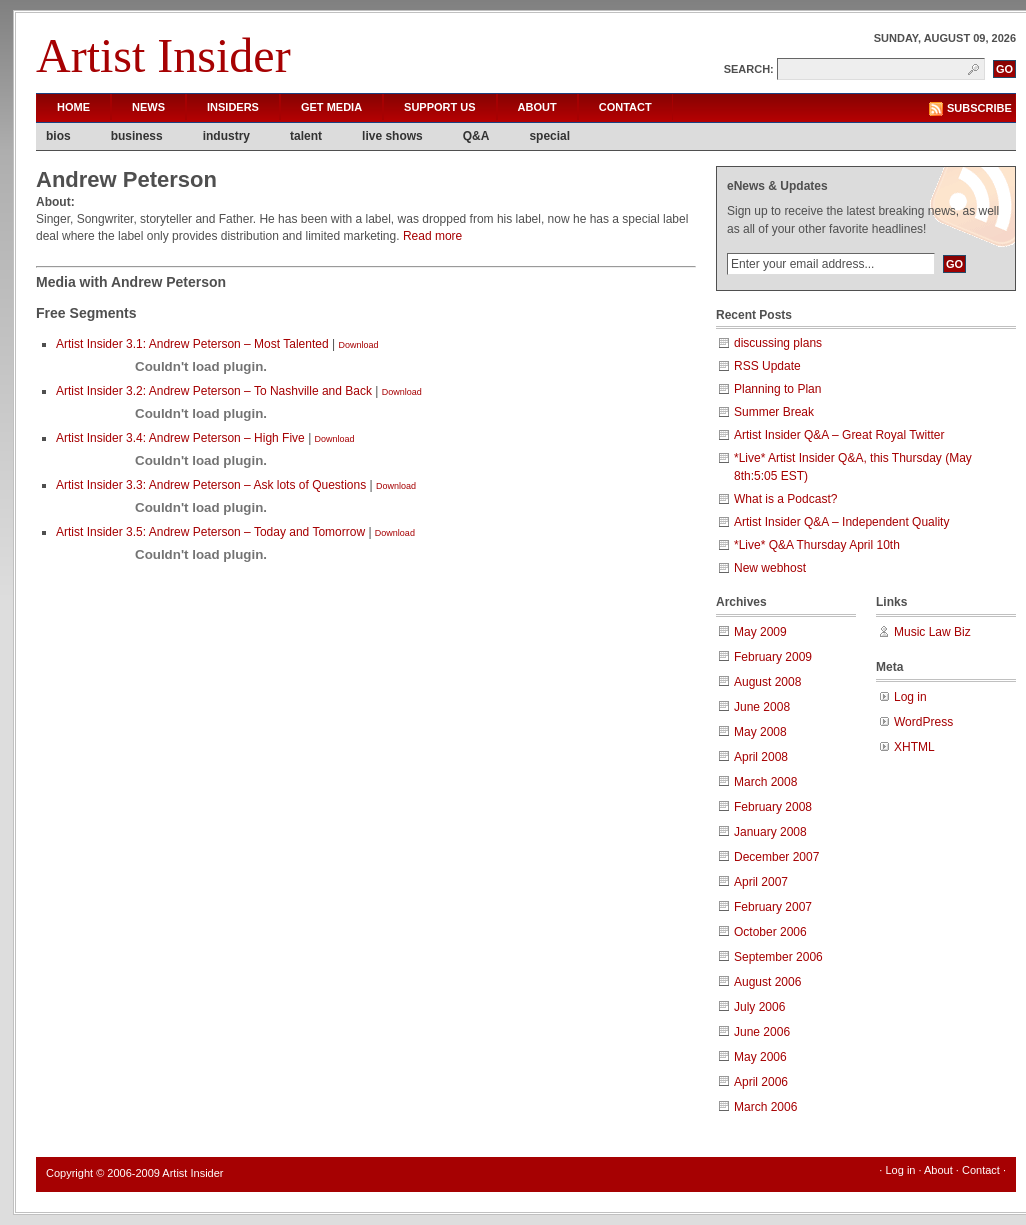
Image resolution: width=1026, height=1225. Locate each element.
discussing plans (778, 343)
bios (58, 136)
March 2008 (765, 782)
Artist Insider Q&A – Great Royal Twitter (839, 435)
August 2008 (767, 682)
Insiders (233, 107)
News (148, 107)
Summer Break (774, 412)
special (549, 136)
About (537, 107)
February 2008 (773, 807)
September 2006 (778, 957)
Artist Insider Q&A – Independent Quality (841, 522)
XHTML (914, 747)
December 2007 (776, 857)
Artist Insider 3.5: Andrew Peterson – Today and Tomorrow (210, 532)
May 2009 (760, 632)
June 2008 (762, 707)
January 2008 (770, 832)
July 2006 (759, 1007)
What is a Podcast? (785, 499)
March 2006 (765, 1107)
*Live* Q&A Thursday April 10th (817, 545)
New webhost (770, 568)
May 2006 (760, 1057)
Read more (432, 236)
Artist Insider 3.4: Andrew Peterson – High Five (180, 438)
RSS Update (767, 366)
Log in (910, 697)
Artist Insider (163, 55)
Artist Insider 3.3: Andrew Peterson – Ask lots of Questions (211, 485)
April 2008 (761, 757)
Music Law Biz (932, 632)
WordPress (923, 722)
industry (226, 136)
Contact (625, 107)
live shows (392, 136)
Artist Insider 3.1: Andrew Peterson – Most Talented (192, 344)
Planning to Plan (777, 389)
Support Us (440, 107)
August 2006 (767, 982)
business (137, 136)
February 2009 (773, 657)
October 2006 (770, 932)
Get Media (331, 107)
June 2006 (762, 1032)
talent (306, 136)
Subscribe (979, 108)
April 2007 (761, 882)
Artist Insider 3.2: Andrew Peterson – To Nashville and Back (214, 391)
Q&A (476, 136)
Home (73, 107)
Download (358, 345)
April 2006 (761, 1082)
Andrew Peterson (126, 179)
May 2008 (760, 732)
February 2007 (773, 907)
